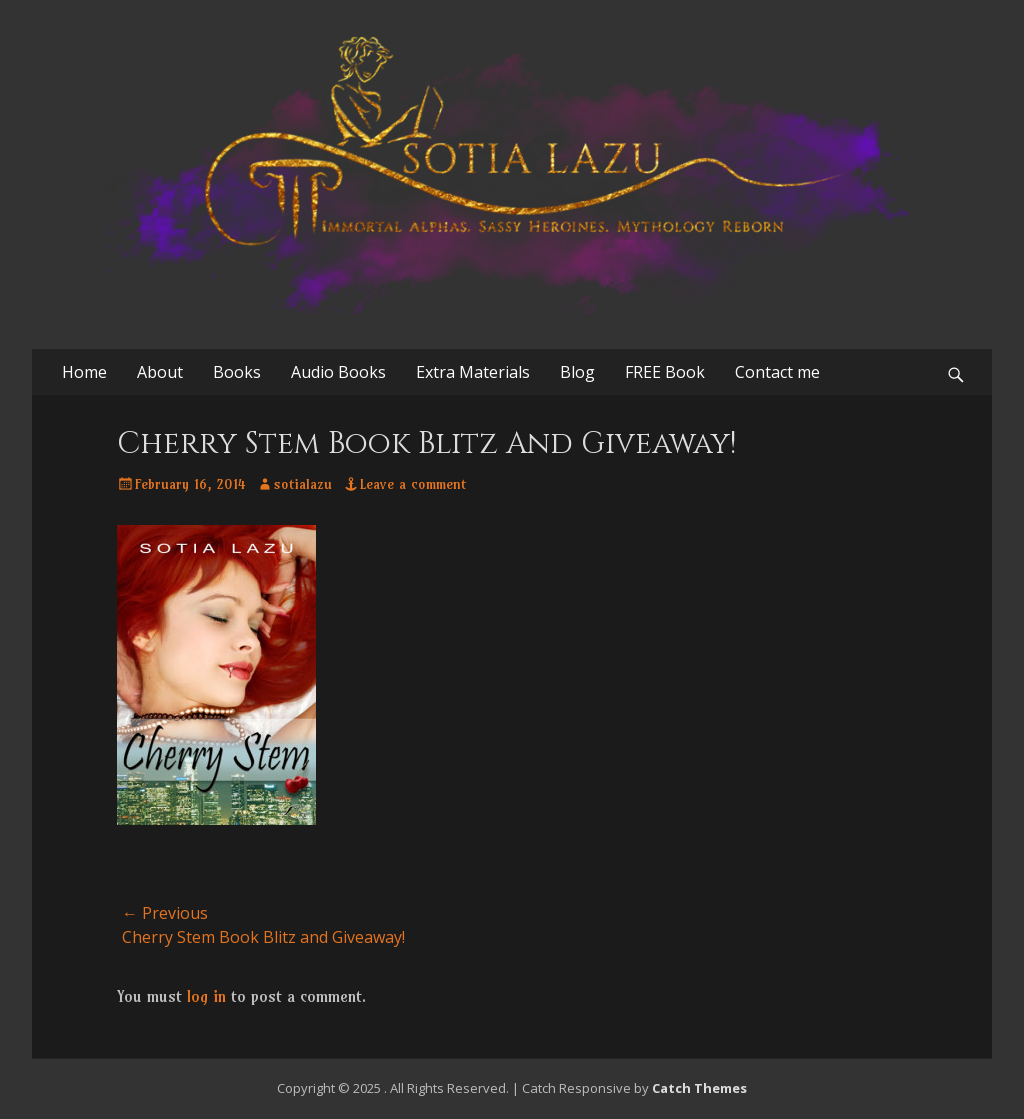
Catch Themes (699, 1088)
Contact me (777, 372)
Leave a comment (413, 484)
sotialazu (303, 484)
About (160, 372)
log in (206, 996)
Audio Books (338, 372)
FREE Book (665, 372)
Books (237, 372)
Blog (577, 372)
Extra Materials (473, 372)
